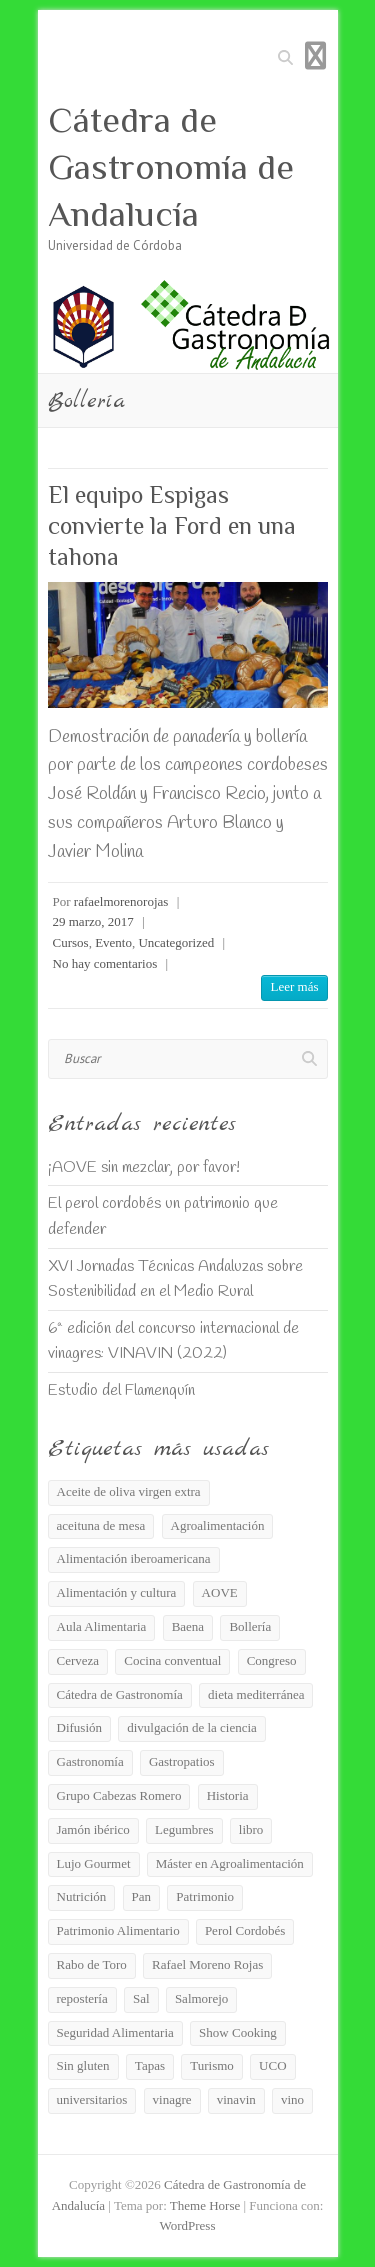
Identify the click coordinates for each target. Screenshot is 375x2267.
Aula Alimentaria (102, 1626)
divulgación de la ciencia (192, 1727)
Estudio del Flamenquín (121, 1390)
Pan (142, 1896)
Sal (141, 1998)
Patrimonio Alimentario (118, 1930)
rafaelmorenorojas (121, 901)
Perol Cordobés (245, 1930)
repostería (82, 1998)
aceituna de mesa (101, 1525)
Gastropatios (182, 1761)
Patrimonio (205, 1896)
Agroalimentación (218, 1525)
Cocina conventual (172, 1660)
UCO (272, 2065)
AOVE (220, 1592)
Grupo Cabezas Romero (119, 1795)
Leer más (294, 986)
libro (251, 1829)
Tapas (150, 2065)
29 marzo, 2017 (93, 921)
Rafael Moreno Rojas (207, 1964)
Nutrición (82, 1896)
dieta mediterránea (256, 1694)
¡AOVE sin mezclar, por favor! (144, 1167)
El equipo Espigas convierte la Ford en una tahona (172, 525)
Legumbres (184, 1829)
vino (292, 2099)
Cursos (71, 942)
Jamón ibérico (93, 1829)
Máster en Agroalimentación (230, 1863)
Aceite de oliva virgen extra (129, 1491)
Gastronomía (90, 1761)
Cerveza (78, 1660)
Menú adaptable (316, 55)
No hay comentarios (105, 963)
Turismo (212, 2065)
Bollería (250, 1626)
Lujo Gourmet (94, 1863)
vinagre (172, 2099)
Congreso (272, 1660)
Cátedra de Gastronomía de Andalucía (171, 167)
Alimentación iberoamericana (134, 1558)
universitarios (92, 2099)
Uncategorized (176, 942)
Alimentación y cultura (117, 1592)
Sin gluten (83, 2065)
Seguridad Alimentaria (115, 2032)
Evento (113, 942)
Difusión (80, 1727)
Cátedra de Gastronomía (120, 1694)
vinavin (236, 2099)
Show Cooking (238, 2032)
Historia (228, 1795)
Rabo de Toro (92, 1964)
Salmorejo (201, 1998)
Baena (188, 1626)
